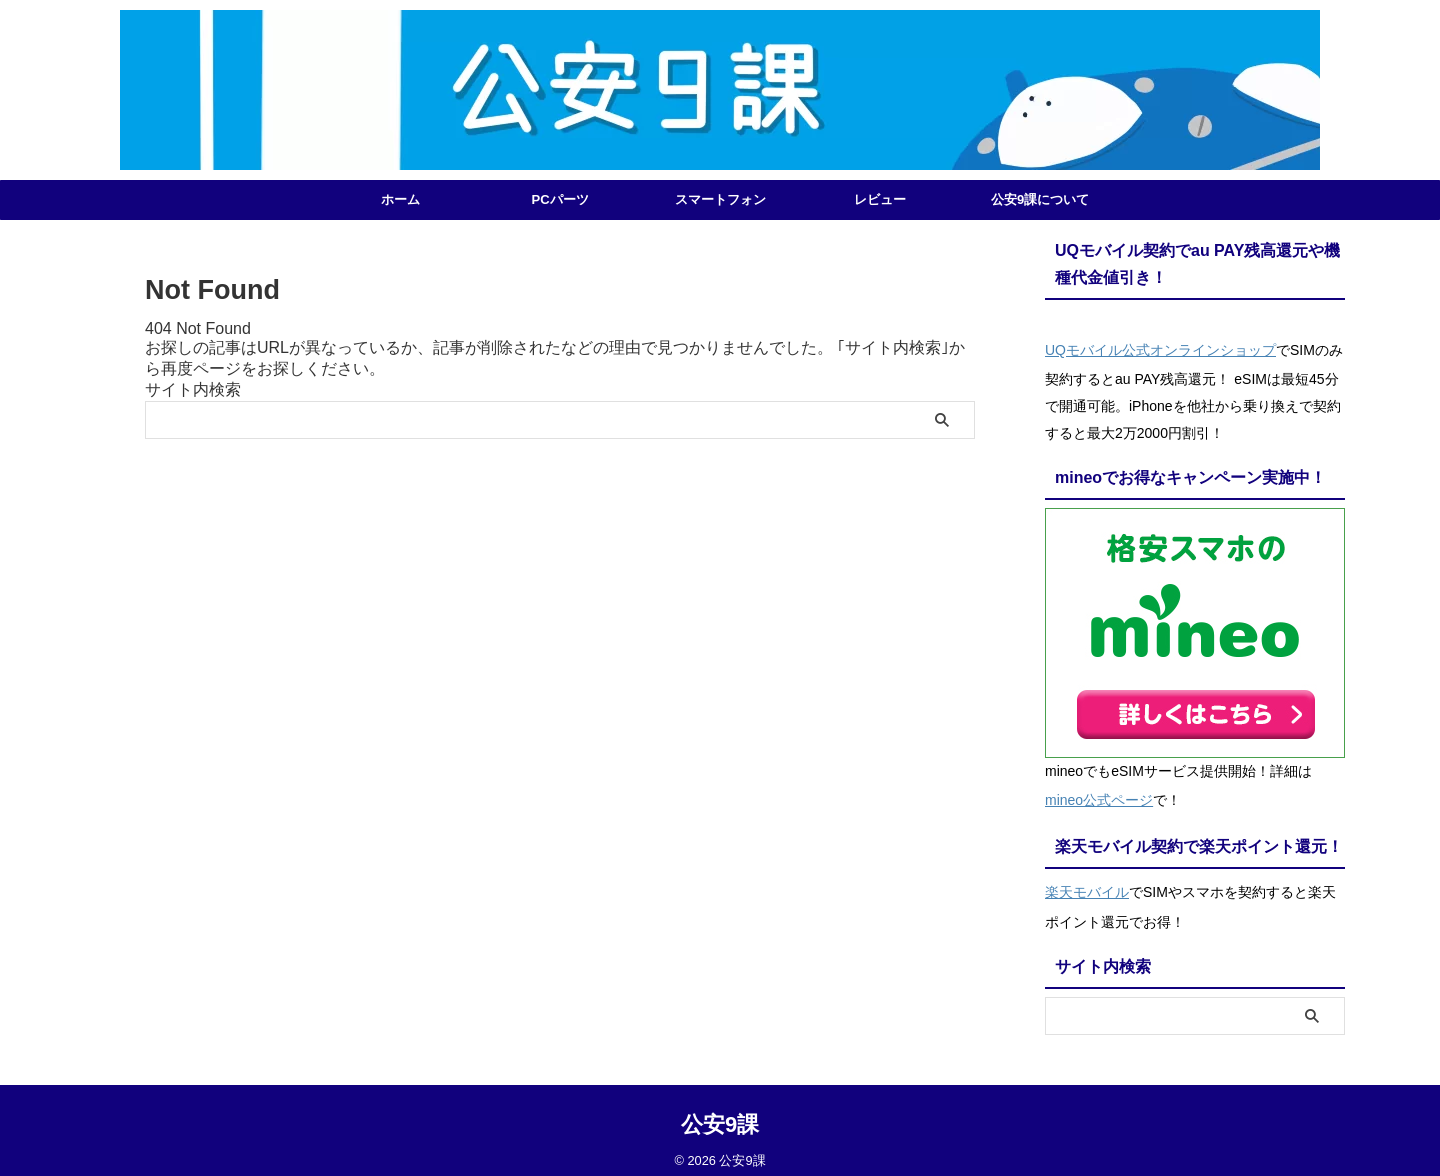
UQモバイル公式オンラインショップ (1160, 348)
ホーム (400, 199)
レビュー (880, 199)
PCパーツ (559, 199)
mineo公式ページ (1099, 794)
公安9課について (1040, 199)
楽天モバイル (1087, 882)
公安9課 (720, 1111)
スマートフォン (720, 199)
